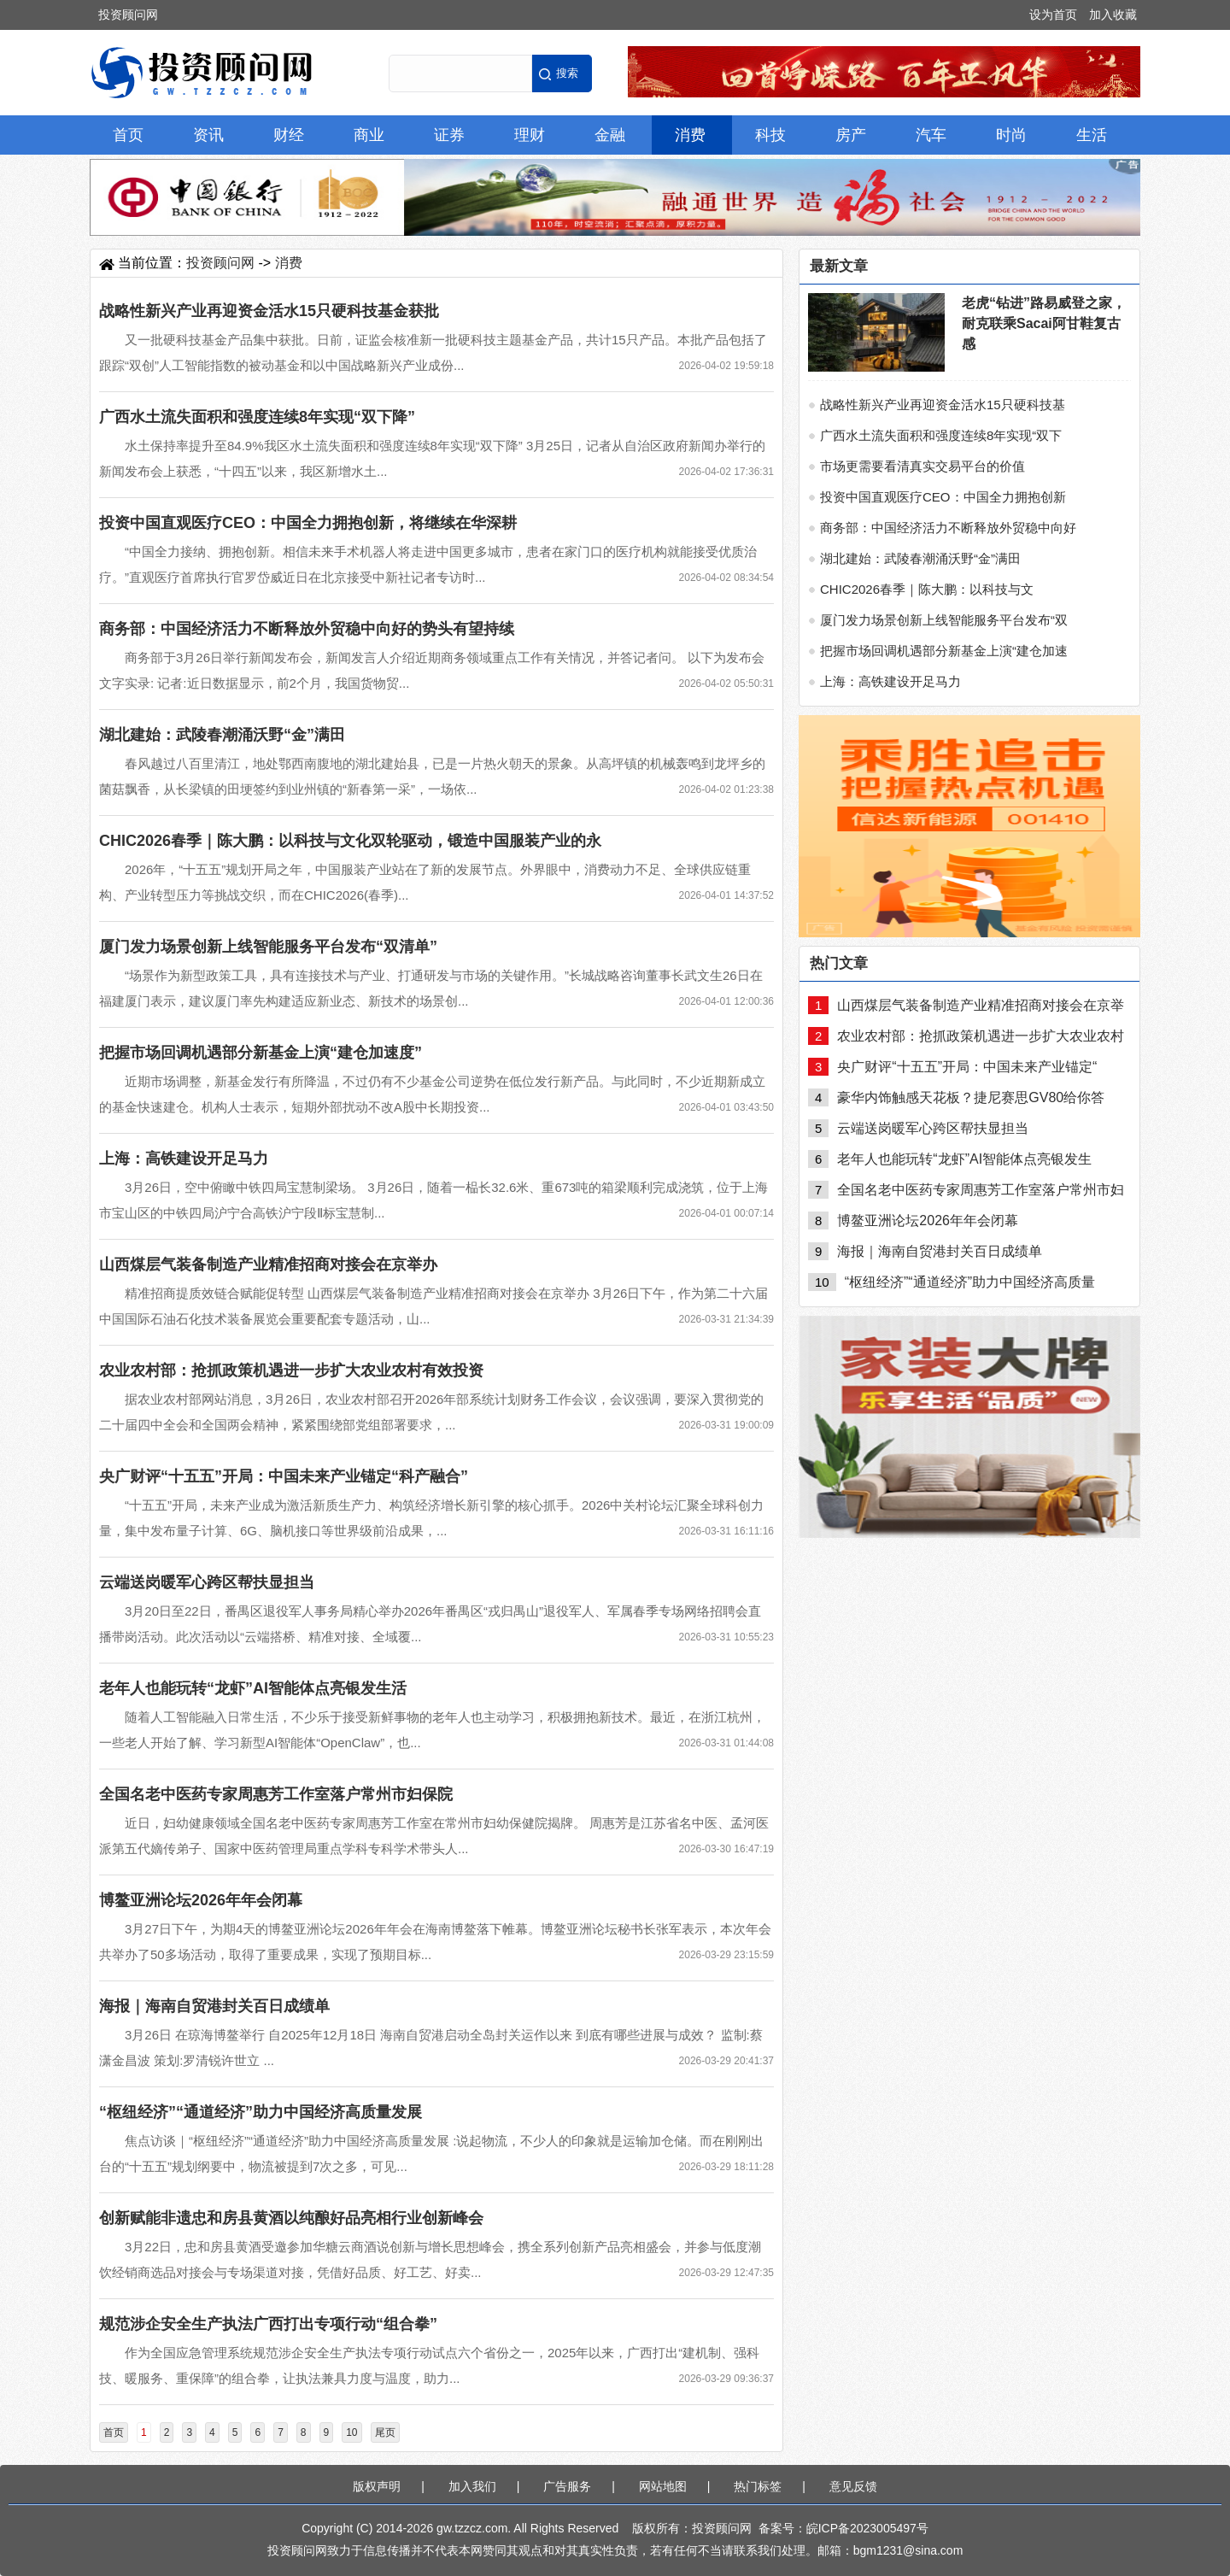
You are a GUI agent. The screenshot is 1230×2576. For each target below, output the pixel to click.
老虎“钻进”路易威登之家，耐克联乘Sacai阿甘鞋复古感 (1044, 323)
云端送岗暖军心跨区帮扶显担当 (206, 1582)
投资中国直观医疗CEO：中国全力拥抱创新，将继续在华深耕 (308, 522)
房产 (850, 135)
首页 (128, 135)
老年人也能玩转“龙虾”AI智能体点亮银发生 (964, 1159)
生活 (1091, 135)
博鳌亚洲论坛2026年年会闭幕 (200, 1900)
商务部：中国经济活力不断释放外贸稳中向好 (948, 527)
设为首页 (1053, 14)
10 (351, 2432)
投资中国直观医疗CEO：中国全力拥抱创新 (943, 497)
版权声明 (377, 2486)
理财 (529, 135)
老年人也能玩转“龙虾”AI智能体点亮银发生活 (253, 1688)
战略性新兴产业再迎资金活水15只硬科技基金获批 (269, 311)
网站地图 (663, 2486)
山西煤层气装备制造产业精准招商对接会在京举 (980, 1005)
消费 (690, 135)
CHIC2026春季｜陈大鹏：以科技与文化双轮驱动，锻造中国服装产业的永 (350, 840)
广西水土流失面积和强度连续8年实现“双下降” (257, 416)
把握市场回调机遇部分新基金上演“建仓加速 (944, 650)
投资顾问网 (128, 14)
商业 (369, 135)
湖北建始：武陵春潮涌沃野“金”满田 (222, 734)
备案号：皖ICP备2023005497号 (843, 2528)
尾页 (385, 2432)
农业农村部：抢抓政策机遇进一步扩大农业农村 (980, 1036)
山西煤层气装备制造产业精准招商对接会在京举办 (268, 1264)
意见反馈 (853, 2486)
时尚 (1011, 135)
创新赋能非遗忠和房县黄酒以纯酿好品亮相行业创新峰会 (291, 2218)
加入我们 (472, 2486)
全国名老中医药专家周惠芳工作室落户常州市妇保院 (276, 1794)
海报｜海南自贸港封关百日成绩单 (214, 2006)
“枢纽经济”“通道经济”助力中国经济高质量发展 (260, 2112)
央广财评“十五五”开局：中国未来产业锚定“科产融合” (283, 1476)
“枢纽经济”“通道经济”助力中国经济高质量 (970, 1282)
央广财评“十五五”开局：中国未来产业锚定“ (967, 1066)
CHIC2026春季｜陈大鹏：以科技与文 (927, 589)
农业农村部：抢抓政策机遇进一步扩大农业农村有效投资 (291, 1370)
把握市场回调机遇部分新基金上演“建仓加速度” (260, 1052)
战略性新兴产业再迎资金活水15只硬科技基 (942, 404)
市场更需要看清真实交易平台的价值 (922, 466)
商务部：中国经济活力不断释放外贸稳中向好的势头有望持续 (306, 628)
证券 (449, 135)
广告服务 (567, 2486)
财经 (288, 135)
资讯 (208, 135)
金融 (609, 135)
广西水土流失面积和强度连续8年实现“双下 (941, 435)
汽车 (931, 135)
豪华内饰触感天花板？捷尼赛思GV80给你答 (970, 1097)
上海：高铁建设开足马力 (183, 1158)
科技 (770, 135)
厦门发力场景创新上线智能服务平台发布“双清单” (268, 946)
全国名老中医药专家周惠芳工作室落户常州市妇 (980, 1189)
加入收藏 (1113, 14)
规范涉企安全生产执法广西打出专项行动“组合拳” (268, 2323)
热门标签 (758, 2486)
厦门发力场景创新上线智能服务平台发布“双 (944, 620)
